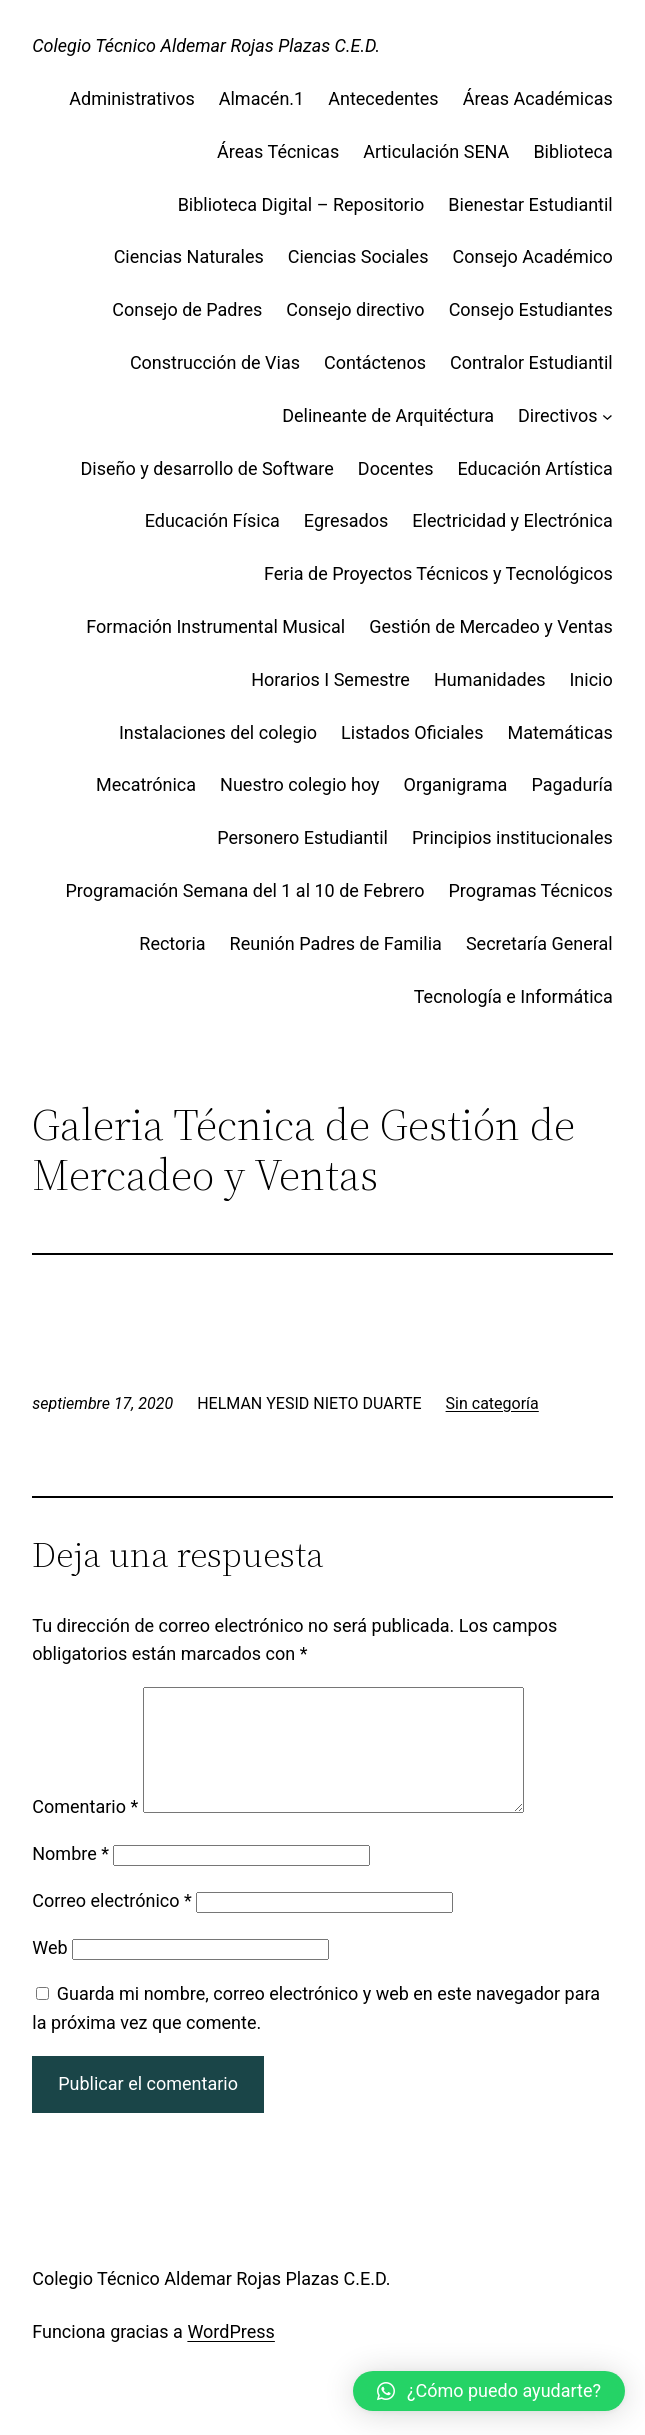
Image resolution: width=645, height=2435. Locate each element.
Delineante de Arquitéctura (388, 415)
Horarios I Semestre (330, 679)
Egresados (346, 520)
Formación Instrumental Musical (215, 626)
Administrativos (132, 98)
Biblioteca (572, 151)
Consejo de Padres (187, 309)
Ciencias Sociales (358, 256)
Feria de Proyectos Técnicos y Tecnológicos (438, 573)
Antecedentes (383, 98)
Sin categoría (492, 1403)
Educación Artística (535, 468)
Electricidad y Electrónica (512, 520)
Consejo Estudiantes (531, 309)
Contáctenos (375, 362)
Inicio (590, 679)
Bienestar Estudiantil (530, 204)
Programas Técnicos (530, 890)
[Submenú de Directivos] (607, 416)
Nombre (70, 1877)
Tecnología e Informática (513, 996)
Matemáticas (559, 732)
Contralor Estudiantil (531, 362)
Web (49, 1971)
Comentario (85, 1830)
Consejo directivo (355, 309)
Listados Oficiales (412, 732)
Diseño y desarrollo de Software (207, 468)
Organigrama (456, 784)
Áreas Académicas (538, 98)
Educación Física (212, 520)
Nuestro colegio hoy (300, 784)
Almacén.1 (261, 98)
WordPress (230, 2355)
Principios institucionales (512, 837)
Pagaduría (571, 784)
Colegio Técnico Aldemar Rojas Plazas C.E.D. (206, 45)
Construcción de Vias (215, 362)
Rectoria (172, 943)
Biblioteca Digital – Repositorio (301, 204)
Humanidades (490, 679)
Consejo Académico (532, 256)
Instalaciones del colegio (218, 732)
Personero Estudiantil (302, 837)
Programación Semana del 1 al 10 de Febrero (245, 890)
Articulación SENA (436, 151)
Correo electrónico (112, 1924)
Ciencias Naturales (189, 256)
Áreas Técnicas (278, 151)
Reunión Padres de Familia (336, 943)
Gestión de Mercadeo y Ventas (491, 626)
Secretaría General (539, 943)
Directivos (558, 415)
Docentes (396, 468)
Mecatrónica (146, 784)
